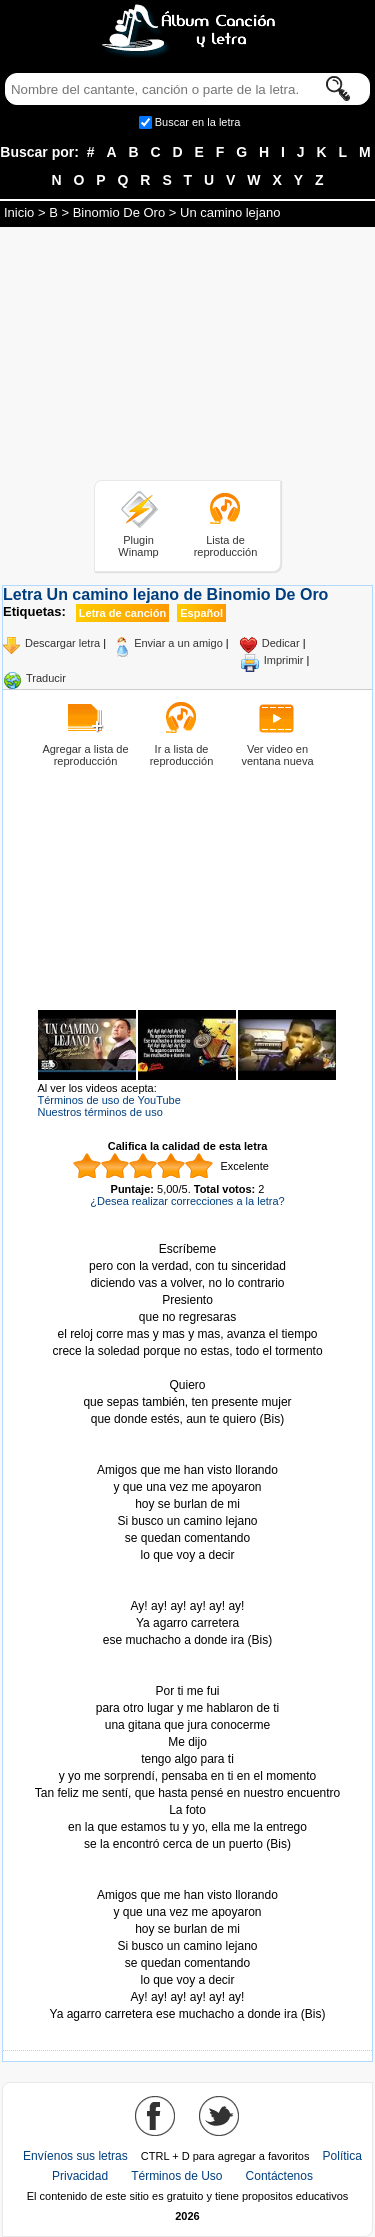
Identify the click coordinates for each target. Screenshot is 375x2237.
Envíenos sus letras (75, 2156)
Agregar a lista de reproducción (85, 755)
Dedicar (281, 643)
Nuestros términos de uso (100, 1112)
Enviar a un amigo (178, 643)
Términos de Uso (176, 2176)
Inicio (19, 212)
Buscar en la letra (198, 122)
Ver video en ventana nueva (277, 755)
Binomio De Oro (119, 212)
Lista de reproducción (226, 546)
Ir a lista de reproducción (182, 755)
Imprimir (284, 660)
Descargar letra (62, 643)
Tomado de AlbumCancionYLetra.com (188, 1878)
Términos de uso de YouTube (109, 1100)
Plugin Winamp (138, 546)
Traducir (46, 678)
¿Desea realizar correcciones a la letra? (187, 1201)
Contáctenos (279, 2176)
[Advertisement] (188, 357)
